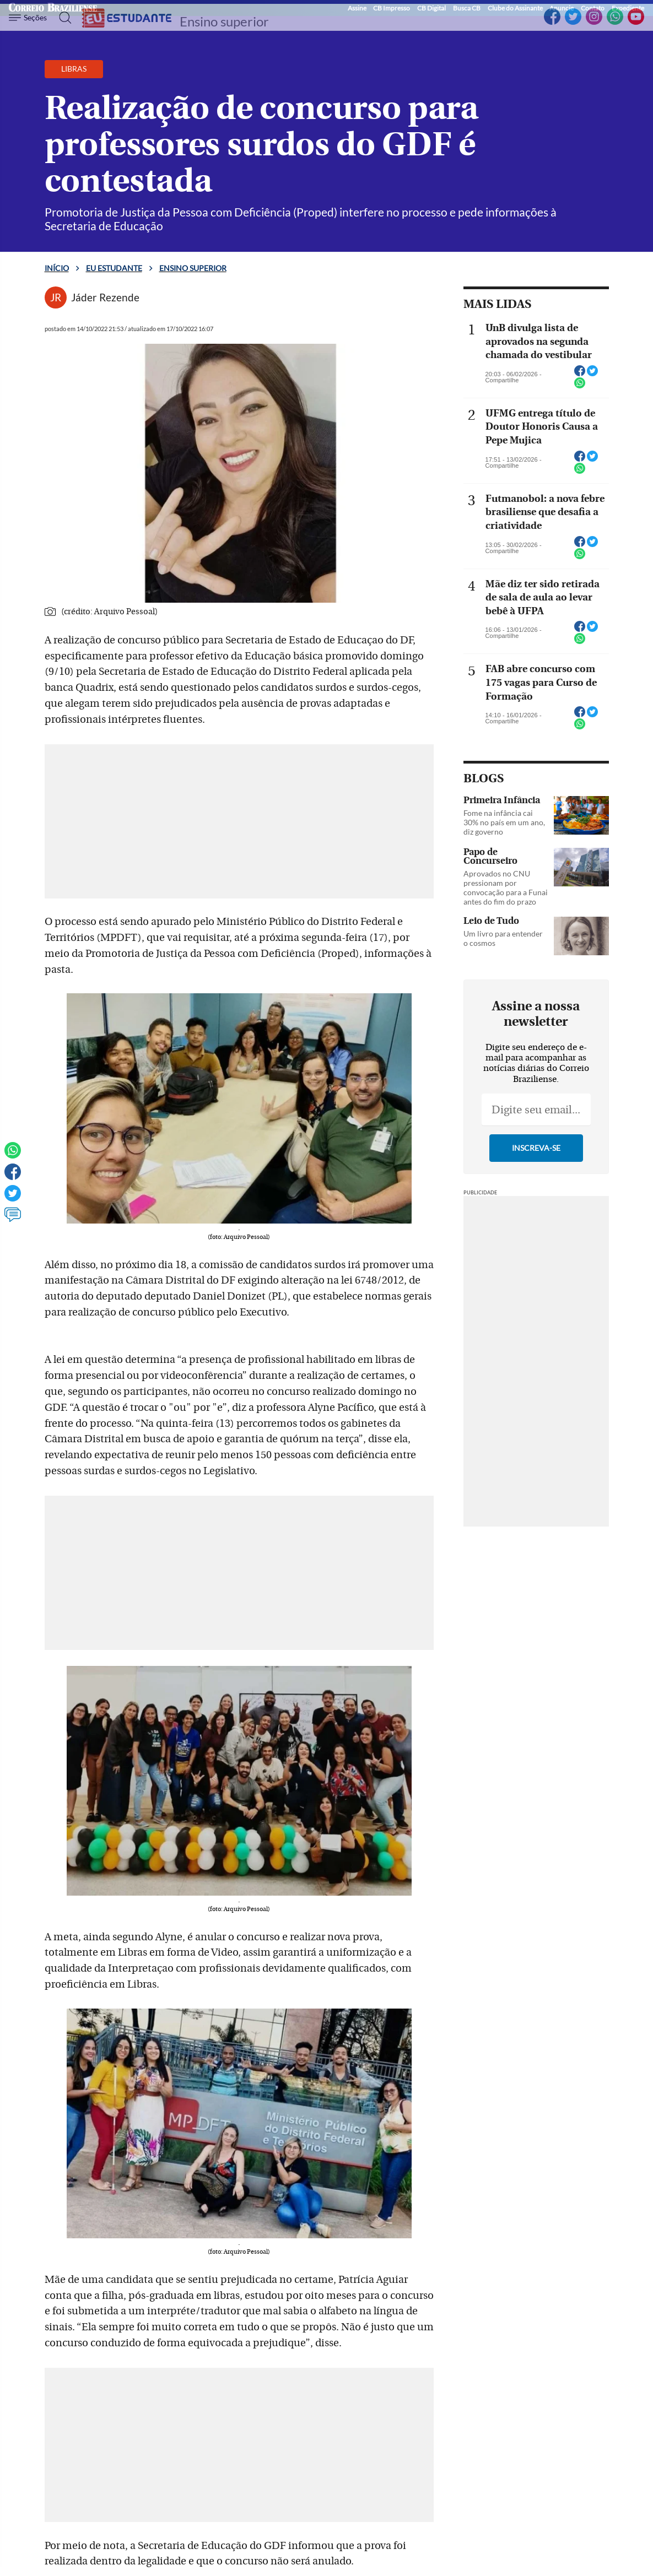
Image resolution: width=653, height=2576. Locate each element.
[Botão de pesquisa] (62, 17)
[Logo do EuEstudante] (127, 18)
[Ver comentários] (12, 1220)
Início (57, 268)
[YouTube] (636, 22)
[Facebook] (552, 22)
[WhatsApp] (615, 22)
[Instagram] (594, 22)
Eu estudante (114, 268)
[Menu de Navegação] (29, 17)
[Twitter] (573, 22)
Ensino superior (224, 21)
